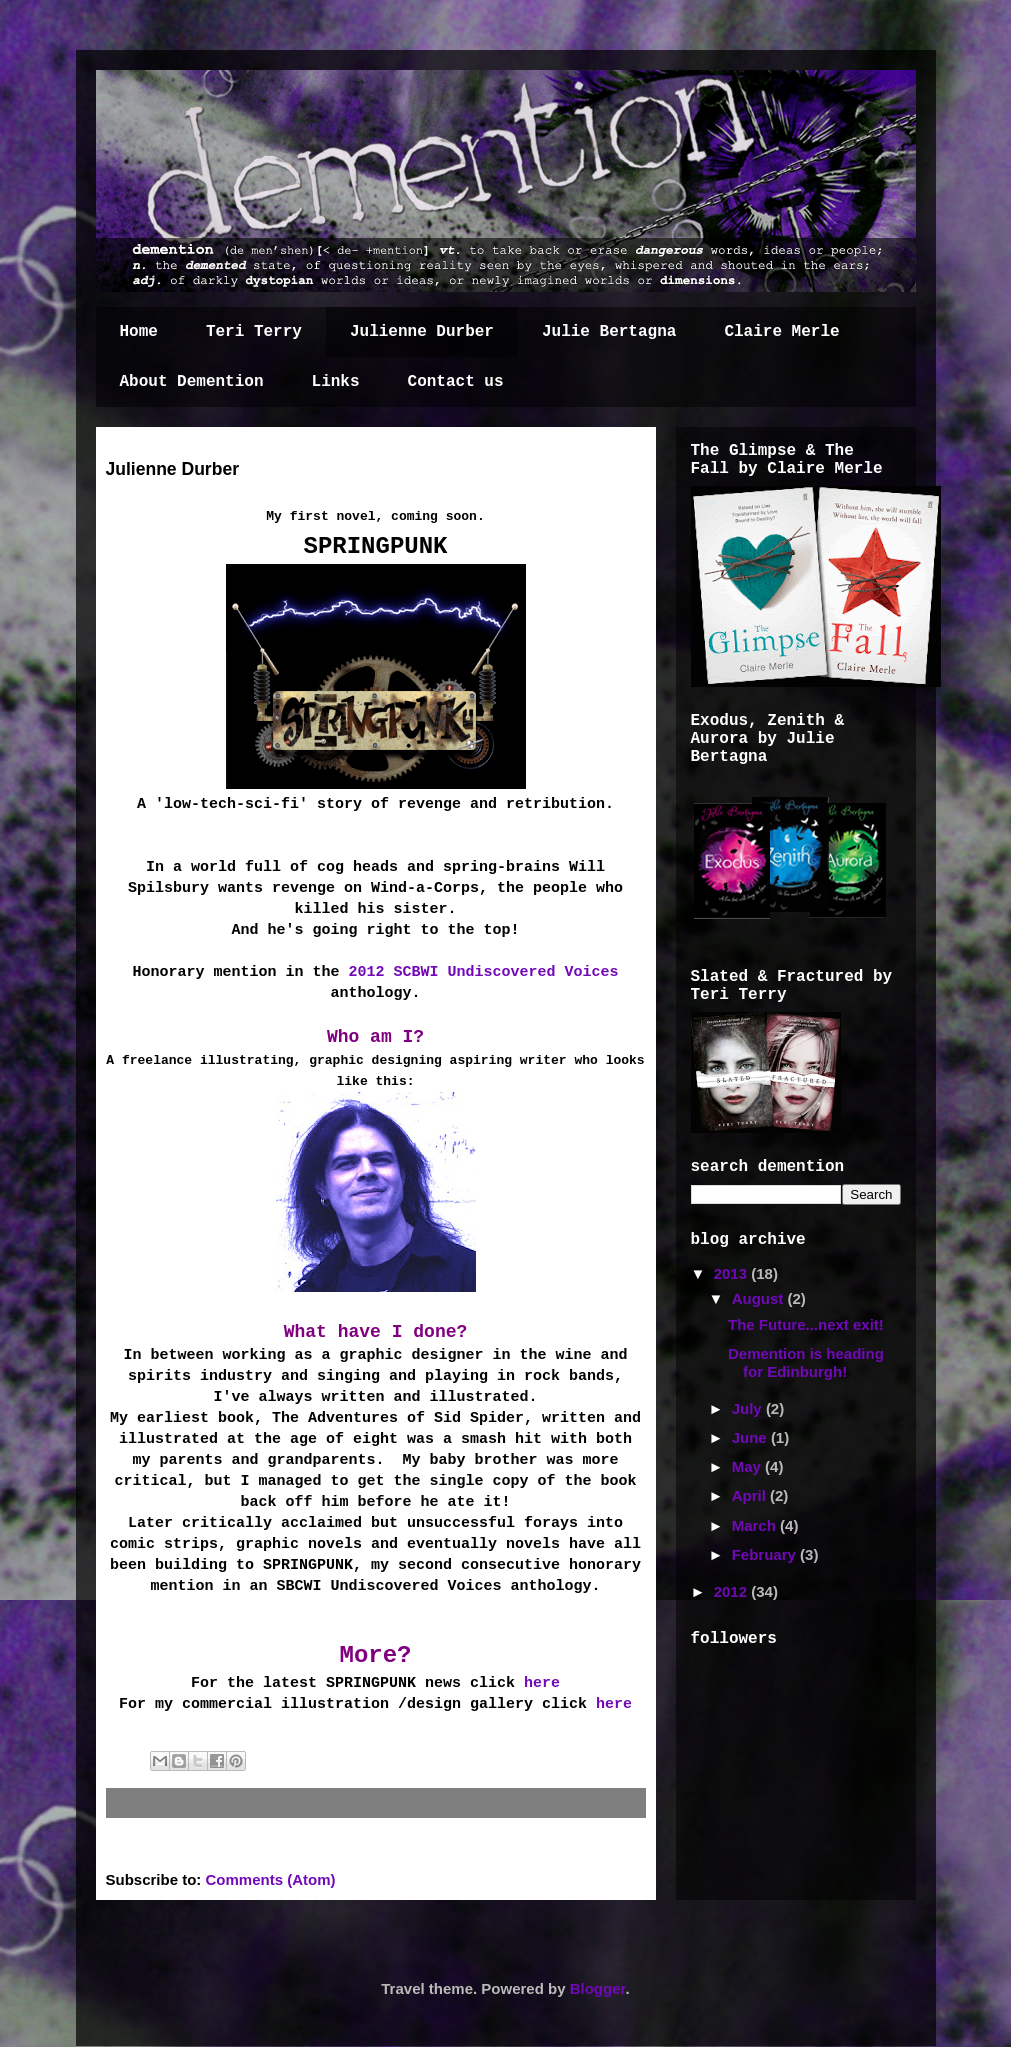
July (749, 1408)
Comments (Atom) (271, 1879)
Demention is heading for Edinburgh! (806, 1362)
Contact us (456, 382)
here (542, 1683)
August (760, 1298)
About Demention (192, 382)
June (751, 1437)
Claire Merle (781, 332)
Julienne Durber (422, 332)
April (751, 1495)
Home (139, 332)
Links (336, 382)
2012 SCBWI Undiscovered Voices (484, 972)
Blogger (598, 1988)
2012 (733, 1591)
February (766, 1554)
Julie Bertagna (609, 332)
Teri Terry (254, 332)
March (756, 1525)
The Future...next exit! (806, 1324)
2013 (733, 1273)
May (748, 1466)
